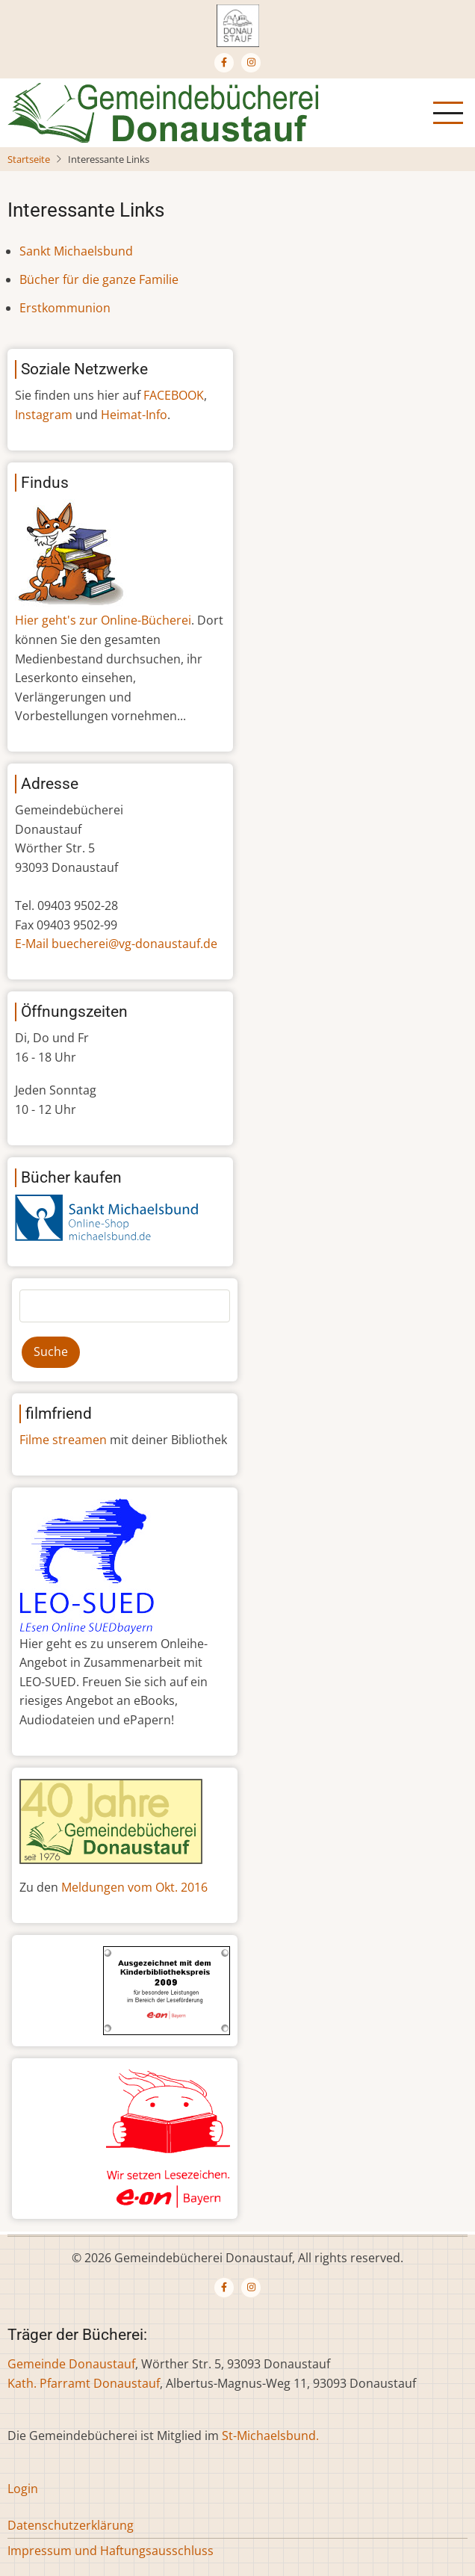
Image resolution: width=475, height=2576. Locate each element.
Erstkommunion (65, 308)
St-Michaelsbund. (270, 2435)
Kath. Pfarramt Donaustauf (83, 2383)
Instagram (43, 414)
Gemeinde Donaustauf (71, 2364)
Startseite (28, 159)
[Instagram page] (251, 63)
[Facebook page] (224, 63)
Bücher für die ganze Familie (98, 279)
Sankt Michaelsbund (76, 251)
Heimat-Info (134, 414)
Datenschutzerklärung (70, 2525)
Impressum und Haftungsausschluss (110, 2550)
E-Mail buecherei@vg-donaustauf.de (116, 943)
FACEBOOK (173, 395)
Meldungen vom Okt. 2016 (134, 1887)
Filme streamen (63, 1439)
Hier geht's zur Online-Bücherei (103, 620)
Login (22, 2488)
